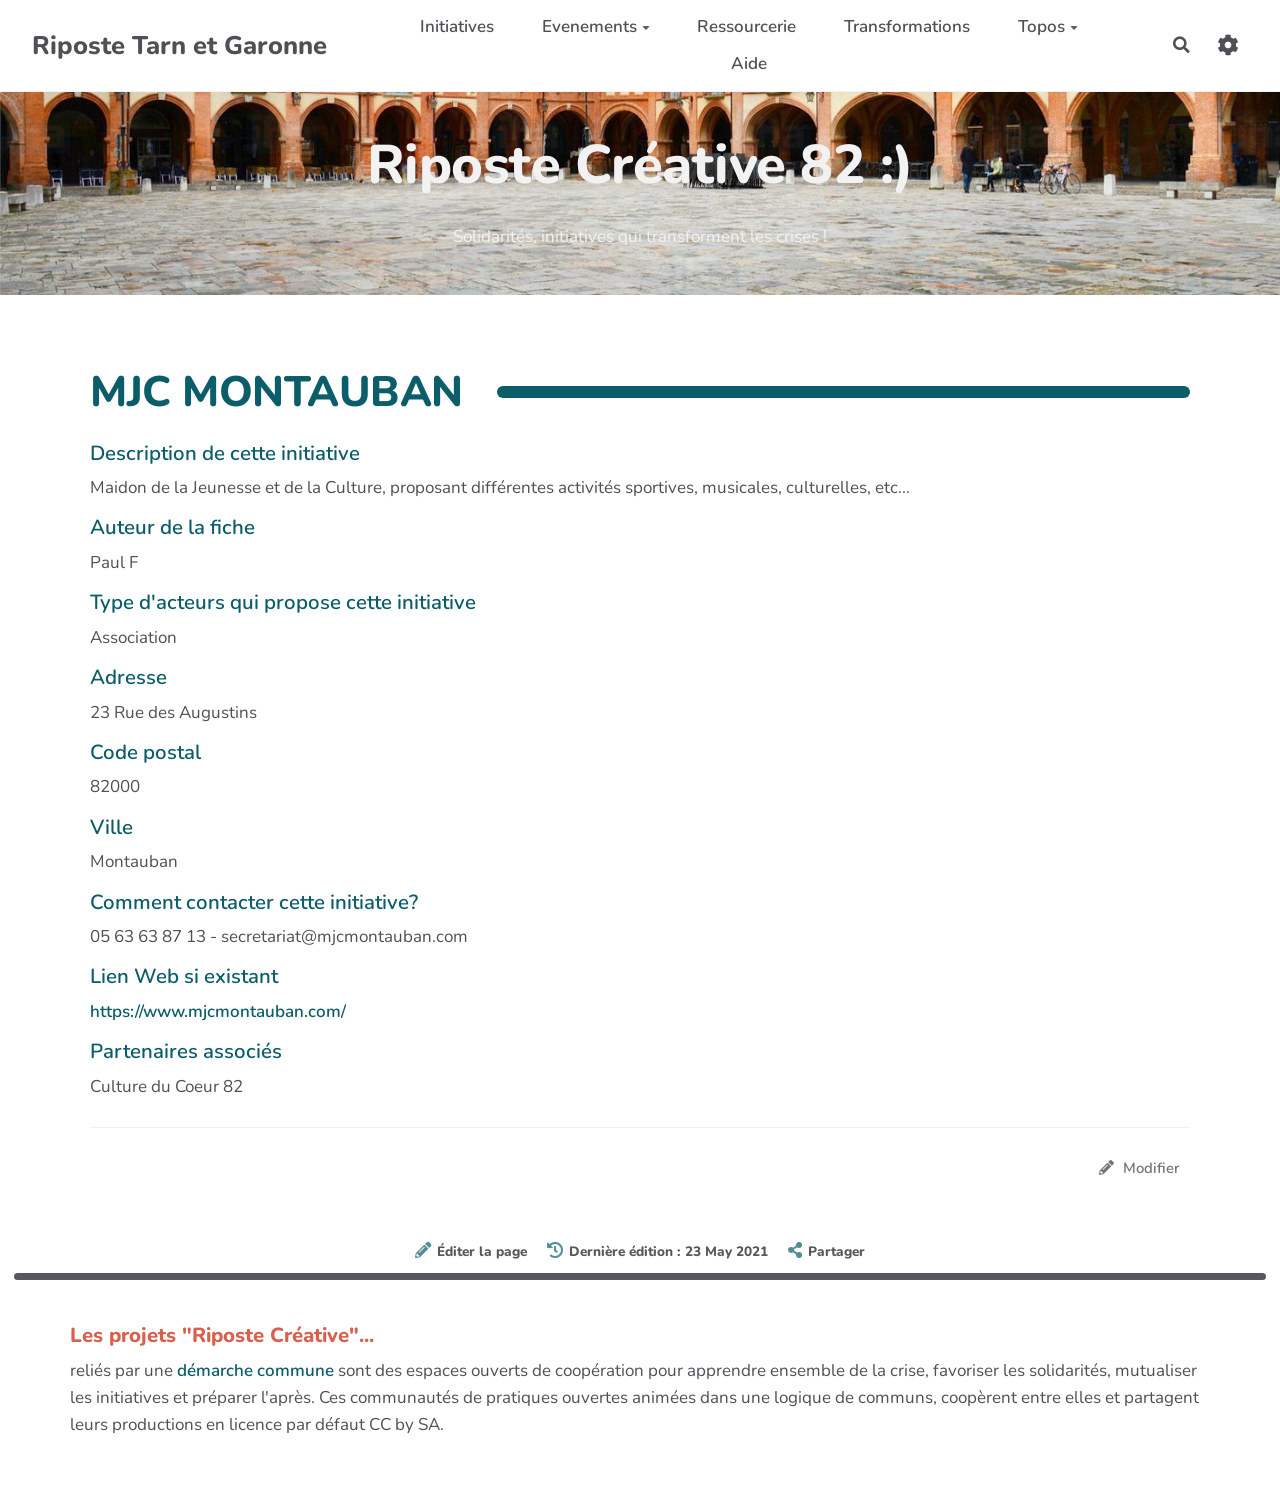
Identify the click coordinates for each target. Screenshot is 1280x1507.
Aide (747, 63)
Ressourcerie (745, 26)
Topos (1046, 26)
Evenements (594, 26)
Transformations (906, 26)
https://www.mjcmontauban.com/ (218, 1011)
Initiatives (456, 26)
